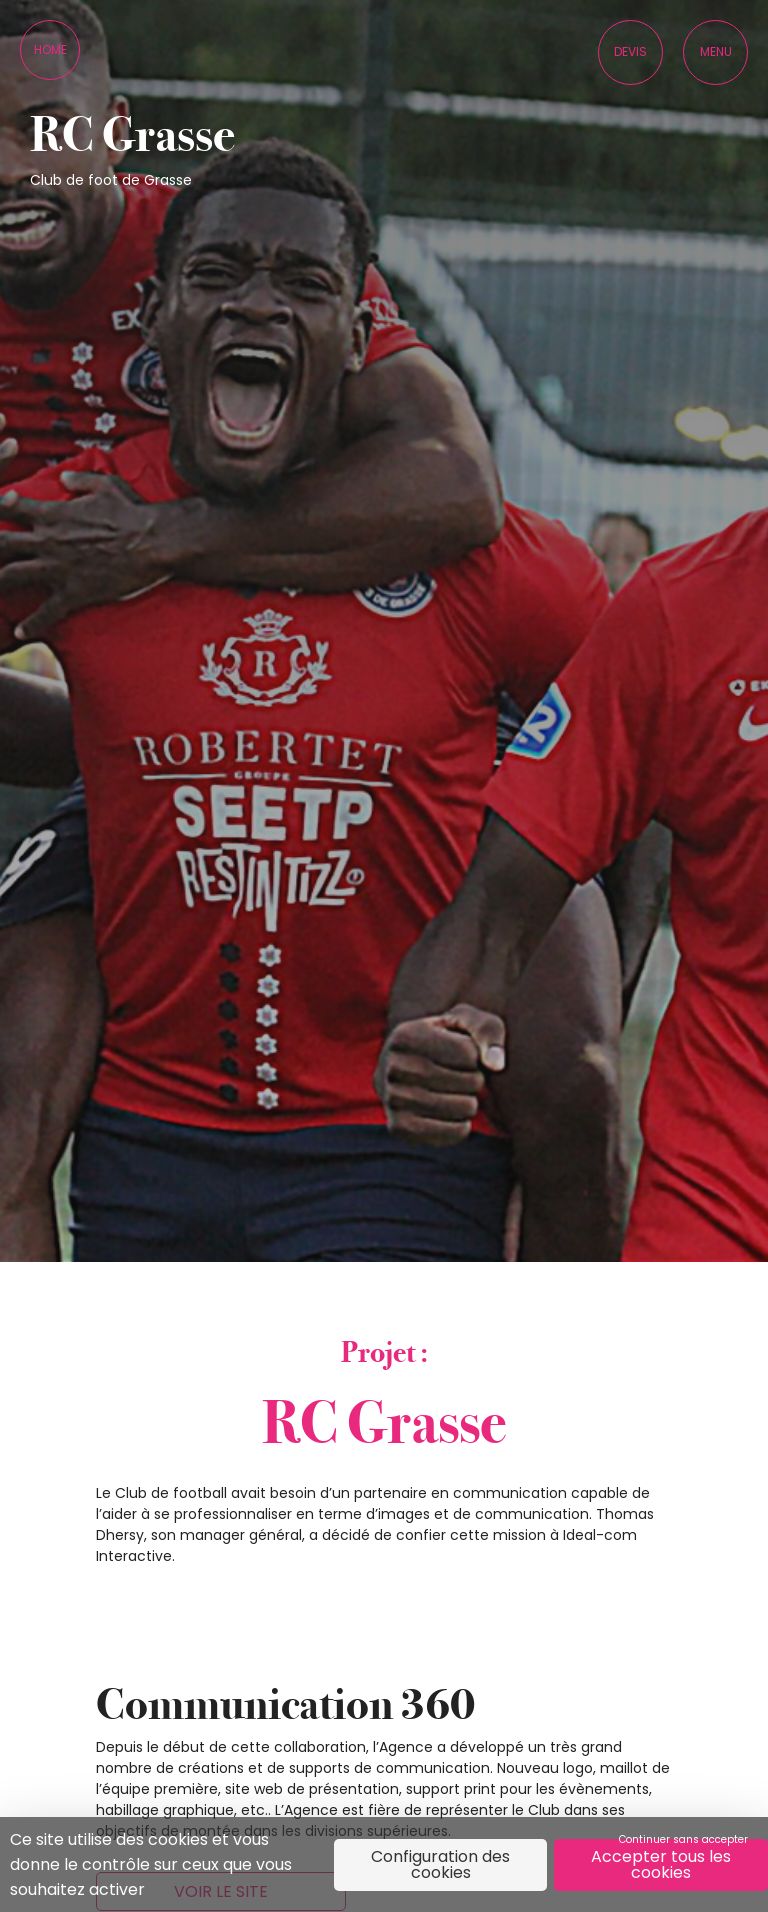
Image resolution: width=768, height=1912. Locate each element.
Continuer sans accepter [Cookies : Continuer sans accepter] (683, 1839)
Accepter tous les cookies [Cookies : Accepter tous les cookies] (661, 1864)
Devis (630, 51)
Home (50, 49)
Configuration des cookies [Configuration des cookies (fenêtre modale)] (440, 1864)
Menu (716, 51)
